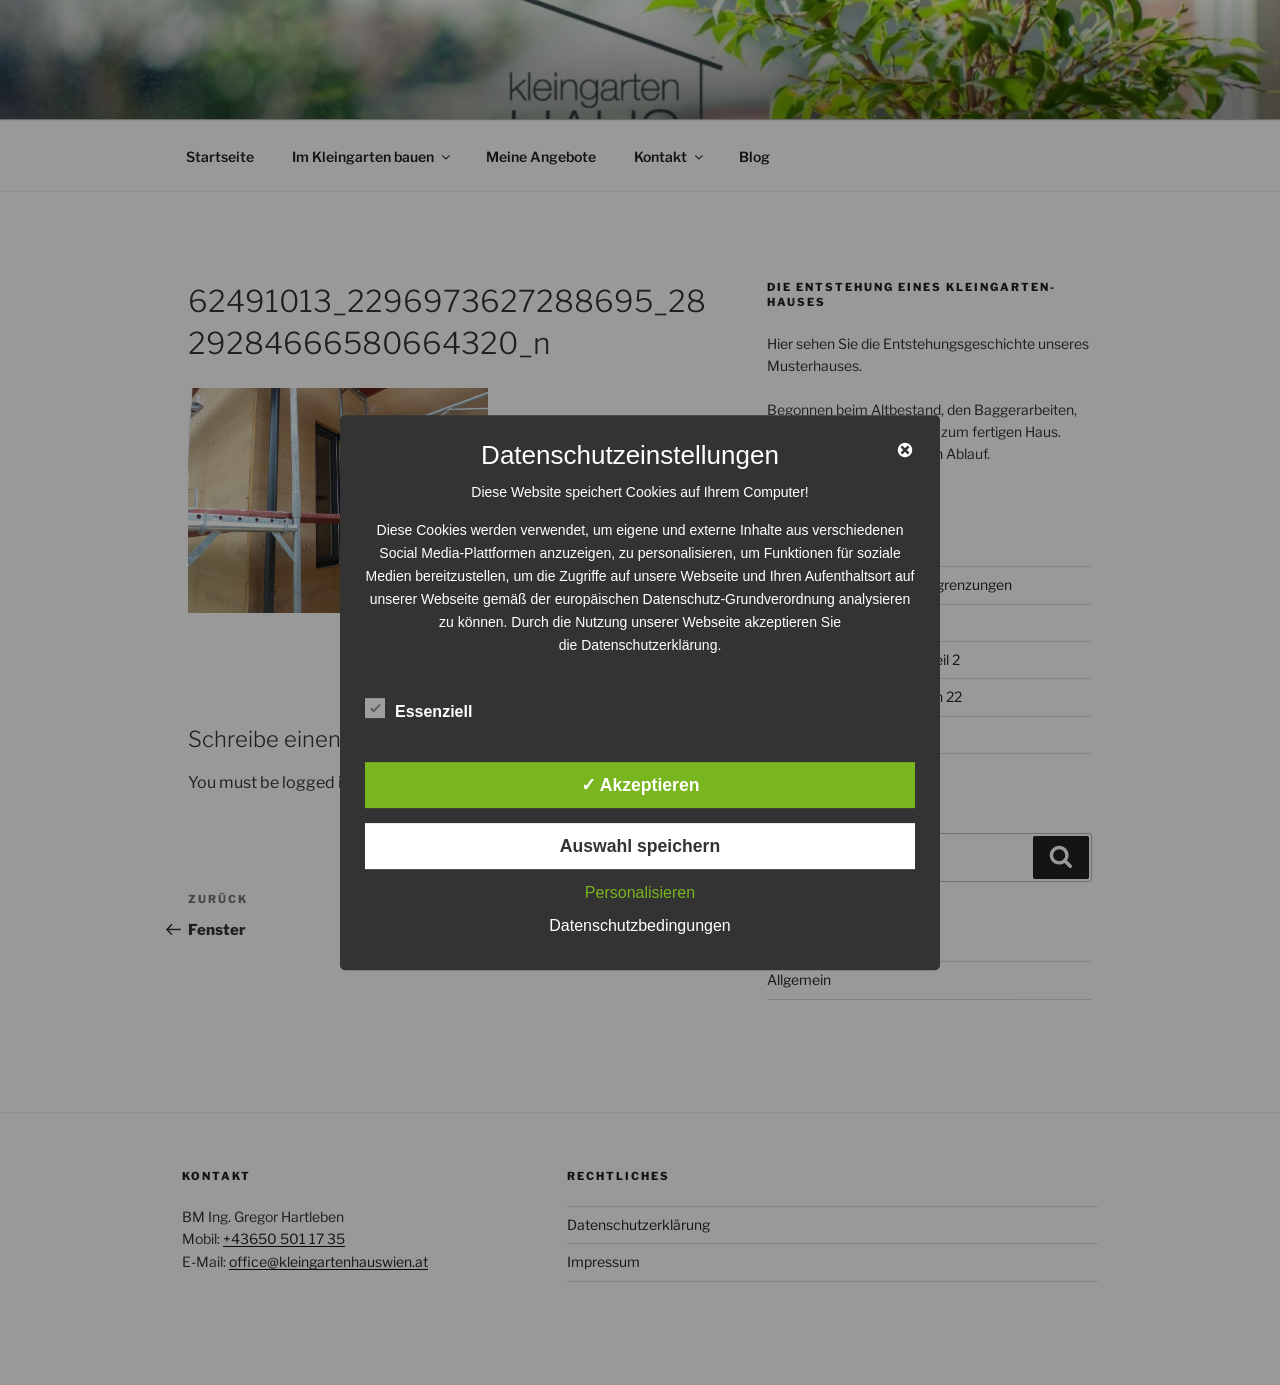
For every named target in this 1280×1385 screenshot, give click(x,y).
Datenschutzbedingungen (639, 925)
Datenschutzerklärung (649, 645)
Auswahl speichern (640, 846)
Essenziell (418, 708)
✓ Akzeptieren (640, 785)
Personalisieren (640, 892)
